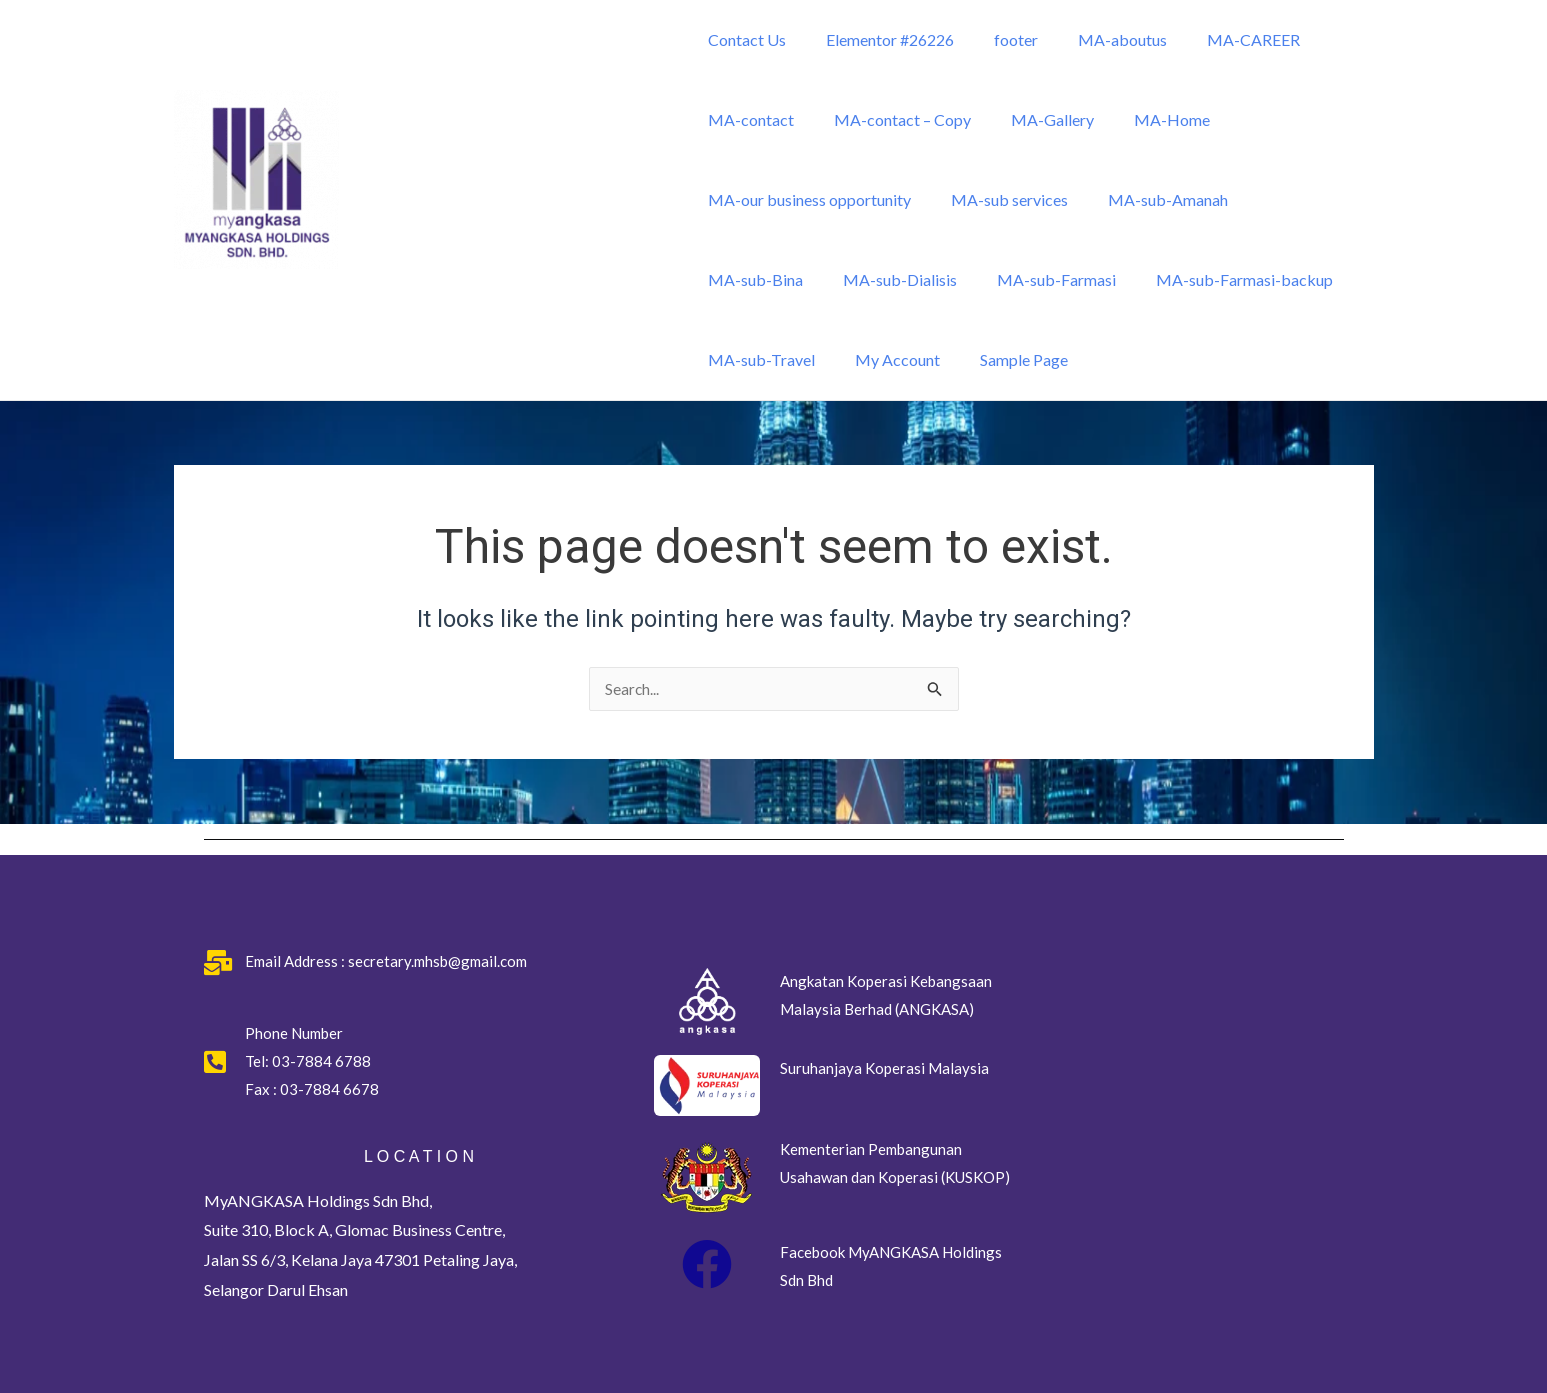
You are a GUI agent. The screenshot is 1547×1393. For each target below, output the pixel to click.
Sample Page (865, 359)
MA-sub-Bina (1287, 199)
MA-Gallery (1032, 119)
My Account (746, 359)
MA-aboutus (1094, 39)
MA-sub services (997, 199)
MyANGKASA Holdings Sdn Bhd (421, 290)
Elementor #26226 (878, 39)
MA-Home (1144, 119)
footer (996, 39)
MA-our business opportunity (805, 199)
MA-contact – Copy (890, 119)
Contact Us (743, 39)
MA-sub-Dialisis (761, 279)
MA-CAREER (1217, 39)
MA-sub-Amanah (1148, 199)
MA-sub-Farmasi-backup (1089, 279)
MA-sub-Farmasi (909, 279)
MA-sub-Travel (1263, 279)
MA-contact (747, 119)
